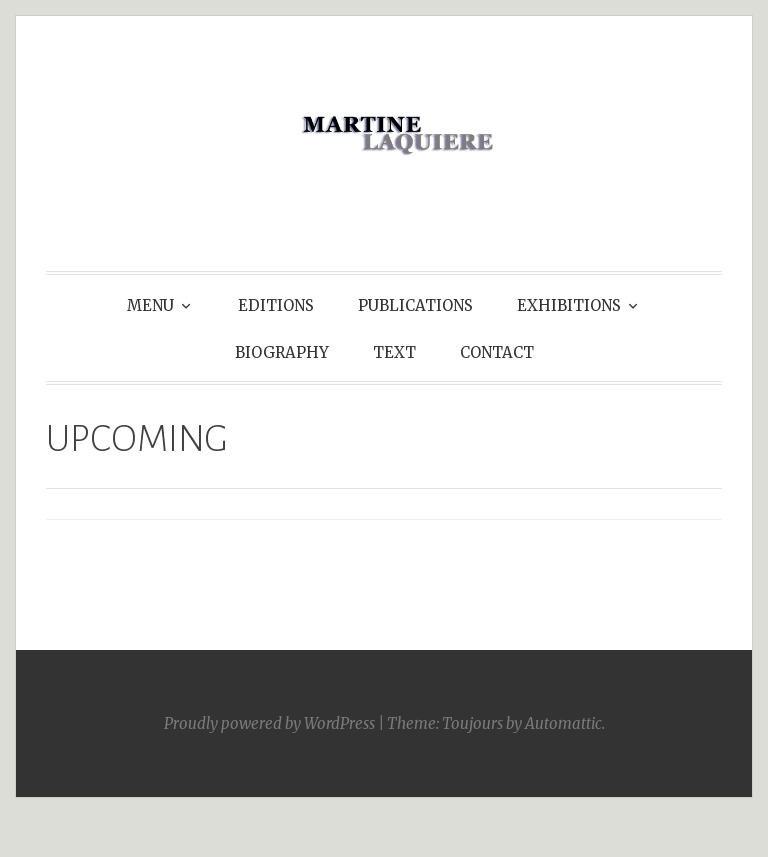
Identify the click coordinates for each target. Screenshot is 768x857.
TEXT (394, 352)
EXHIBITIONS (569, 305)
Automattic (563, 723)
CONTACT (497, 352)
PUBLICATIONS (415, 305)
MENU (150, 305)
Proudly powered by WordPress (269, 723)
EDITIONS (276, 305)
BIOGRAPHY (282, 352)
